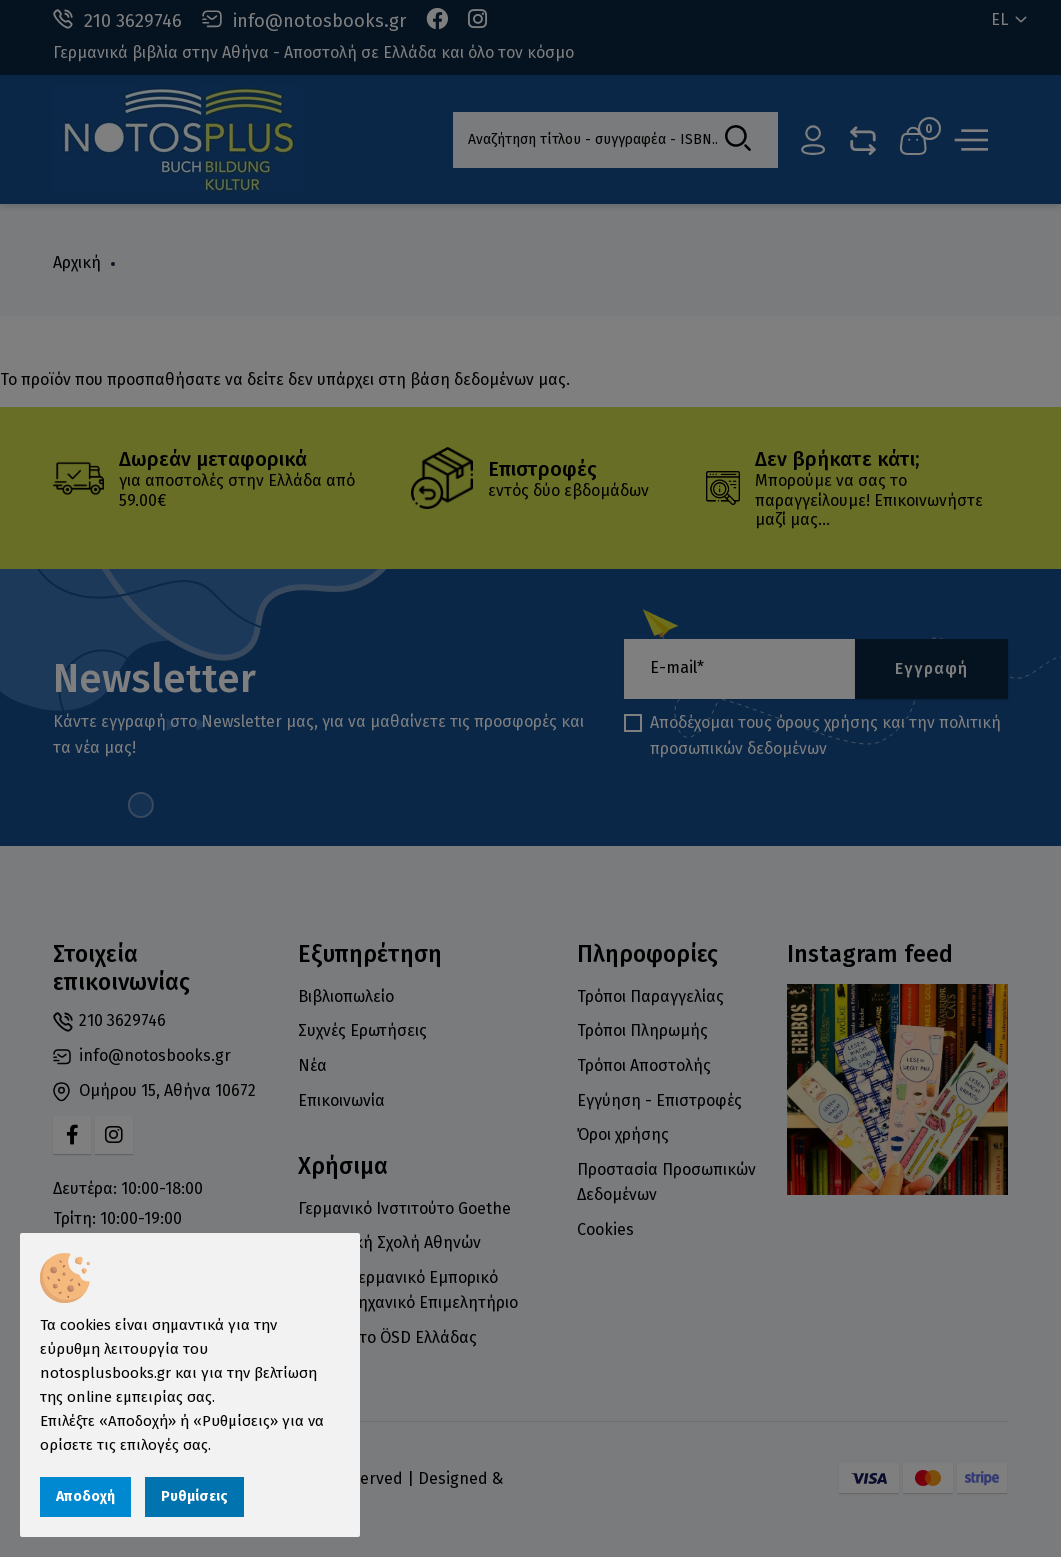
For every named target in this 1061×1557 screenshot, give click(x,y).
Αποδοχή (85, 1496)
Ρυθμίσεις (194, 1496)
